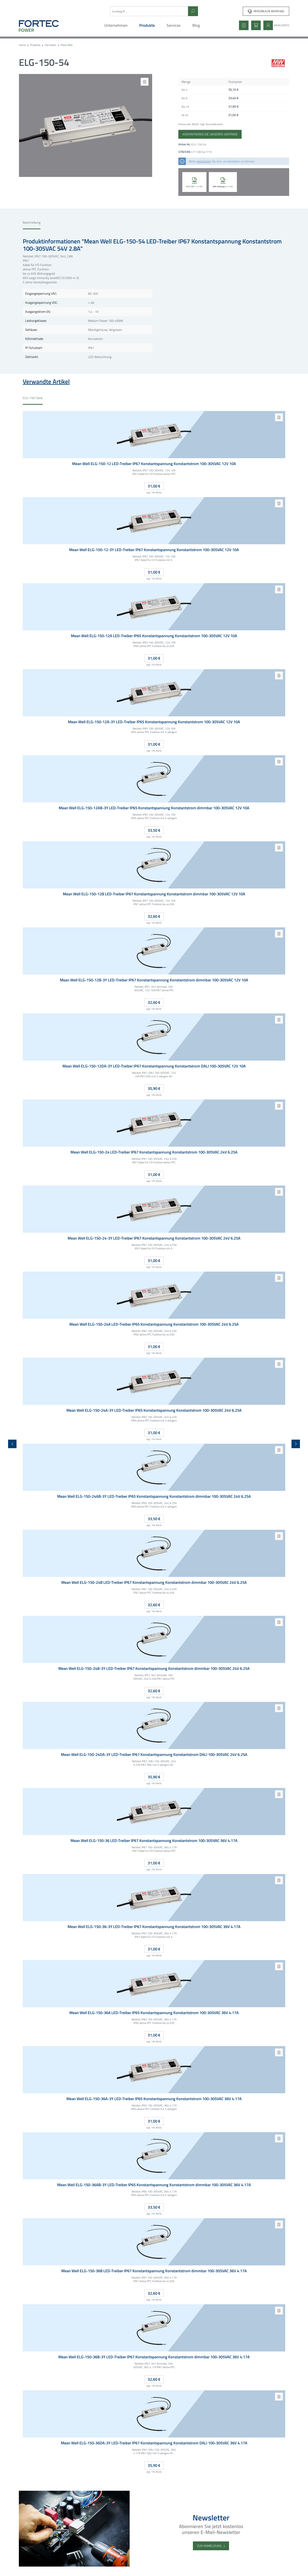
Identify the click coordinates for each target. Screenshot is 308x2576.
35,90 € (154, 1088)
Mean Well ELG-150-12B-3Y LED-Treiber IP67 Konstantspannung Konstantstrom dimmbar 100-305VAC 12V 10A (154, 980)
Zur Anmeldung (209, 2545)
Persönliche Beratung (266, 11)
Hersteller (50, 45)
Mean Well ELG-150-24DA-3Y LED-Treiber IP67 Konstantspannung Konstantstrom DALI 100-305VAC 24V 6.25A (154, 1754)
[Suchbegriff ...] (149, 11)
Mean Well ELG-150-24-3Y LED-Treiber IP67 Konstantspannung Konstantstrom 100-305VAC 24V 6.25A (154, 1238)
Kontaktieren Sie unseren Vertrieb (209, 134)
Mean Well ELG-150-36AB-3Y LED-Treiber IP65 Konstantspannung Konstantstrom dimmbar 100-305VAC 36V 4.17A (154, 2184)
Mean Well (66, 45)
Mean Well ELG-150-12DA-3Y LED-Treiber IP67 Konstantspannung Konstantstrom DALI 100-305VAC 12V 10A (154, 1066)
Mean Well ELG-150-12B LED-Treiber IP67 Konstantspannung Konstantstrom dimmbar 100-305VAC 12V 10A (154, 894)
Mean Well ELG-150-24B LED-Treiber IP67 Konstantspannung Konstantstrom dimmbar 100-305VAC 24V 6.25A (154, 1582)
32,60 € (154, 916)
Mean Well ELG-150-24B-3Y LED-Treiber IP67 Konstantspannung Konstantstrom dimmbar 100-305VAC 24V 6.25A (154, 1668)
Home (22, 45)
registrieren (203, 161)
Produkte (35, 45)
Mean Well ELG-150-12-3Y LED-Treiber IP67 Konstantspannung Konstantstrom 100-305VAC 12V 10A (154, 549)
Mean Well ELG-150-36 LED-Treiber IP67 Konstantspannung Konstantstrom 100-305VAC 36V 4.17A (154, 1840)
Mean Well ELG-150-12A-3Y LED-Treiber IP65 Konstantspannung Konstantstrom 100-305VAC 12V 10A (154, 721)
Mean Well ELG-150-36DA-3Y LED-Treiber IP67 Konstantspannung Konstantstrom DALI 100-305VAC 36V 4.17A (154, 2443)
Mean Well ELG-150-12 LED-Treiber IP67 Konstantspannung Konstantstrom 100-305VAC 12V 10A (154, 463)
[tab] (31, 224)
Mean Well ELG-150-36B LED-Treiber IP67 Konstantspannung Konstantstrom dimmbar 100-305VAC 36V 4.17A (154, 2271)
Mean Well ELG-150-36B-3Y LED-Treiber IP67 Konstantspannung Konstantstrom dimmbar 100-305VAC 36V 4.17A (154, 2357)
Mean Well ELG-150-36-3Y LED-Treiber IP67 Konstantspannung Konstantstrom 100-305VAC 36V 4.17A (154, 1926)
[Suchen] (193, 11)
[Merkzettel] (242, 25)
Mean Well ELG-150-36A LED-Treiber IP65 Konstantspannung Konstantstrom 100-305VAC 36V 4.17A (154, 2012)
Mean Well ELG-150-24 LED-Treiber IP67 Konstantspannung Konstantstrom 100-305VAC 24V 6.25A (154, 1152)
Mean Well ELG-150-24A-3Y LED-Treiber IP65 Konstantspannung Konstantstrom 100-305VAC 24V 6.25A (154, 1410)
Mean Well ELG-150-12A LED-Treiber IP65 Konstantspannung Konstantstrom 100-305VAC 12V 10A (154, 635)
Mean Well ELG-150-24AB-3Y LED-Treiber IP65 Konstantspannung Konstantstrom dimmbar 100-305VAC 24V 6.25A (154, 1496)
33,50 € (154, 830)
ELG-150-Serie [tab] (33, 398)
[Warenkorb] (255, 25)
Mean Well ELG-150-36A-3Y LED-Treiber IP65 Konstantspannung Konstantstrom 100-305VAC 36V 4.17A (154, 2098)
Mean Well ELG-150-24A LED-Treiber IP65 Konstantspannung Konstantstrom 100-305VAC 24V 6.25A (154, 1324)
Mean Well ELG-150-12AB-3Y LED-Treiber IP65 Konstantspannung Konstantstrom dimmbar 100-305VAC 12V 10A (154, 808)
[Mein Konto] (275, 25)
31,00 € (154, 486)
